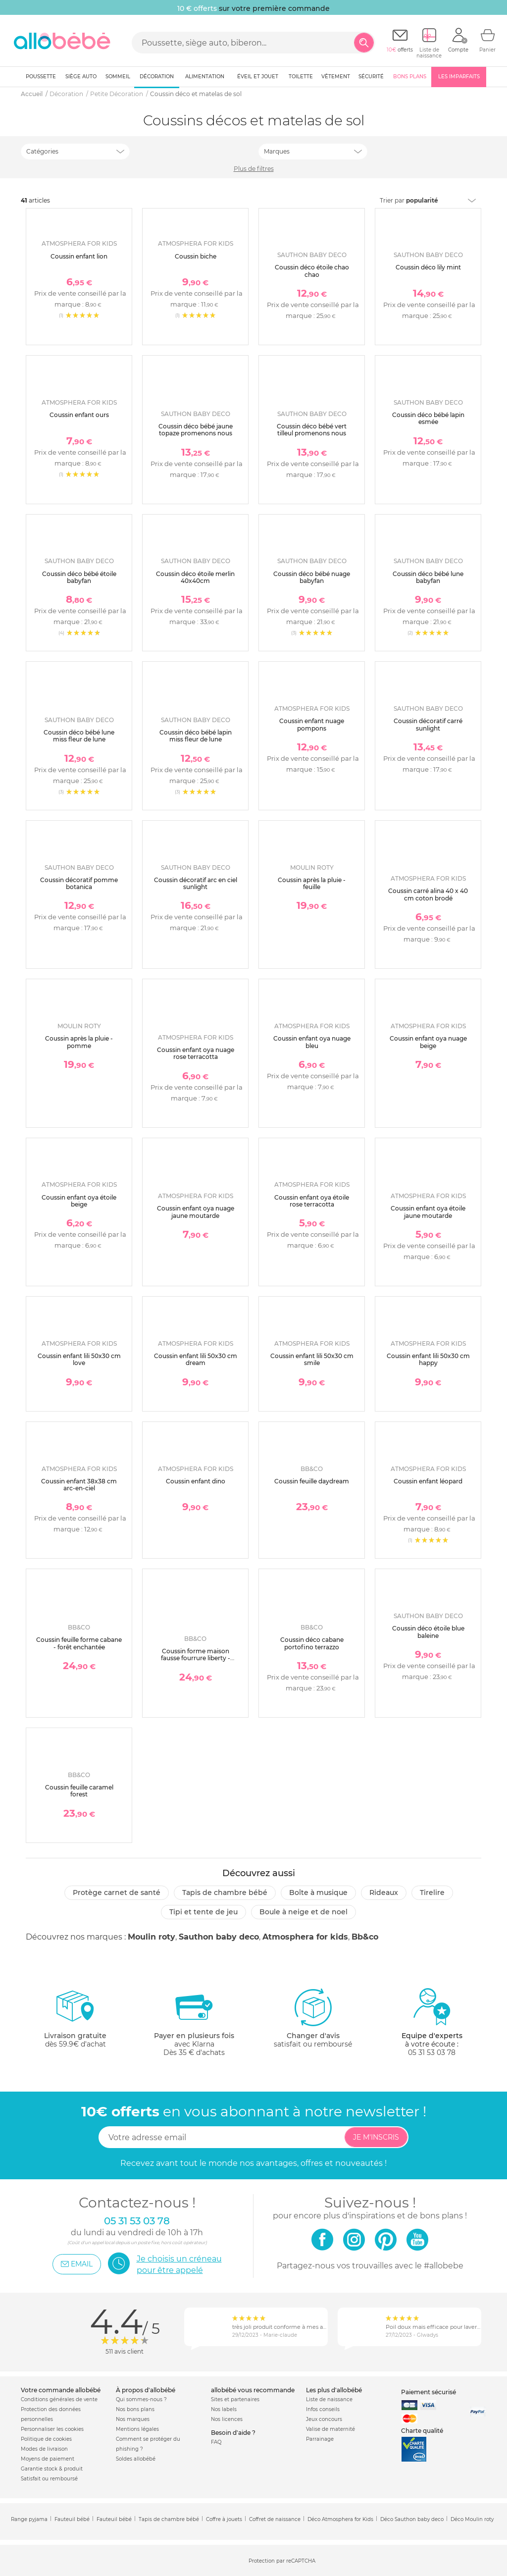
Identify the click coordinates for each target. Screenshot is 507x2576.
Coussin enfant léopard (428, 1481)
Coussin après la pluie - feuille (312, 883)
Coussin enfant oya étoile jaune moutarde (428, 1212)
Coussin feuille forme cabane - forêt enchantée (79, 1643)
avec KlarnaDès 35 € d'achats (194, 2022)
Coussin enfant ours (79, 415)
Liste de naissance (329, 2399)
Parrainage (320, 2439)
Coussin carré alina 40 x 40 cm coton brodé (428, 894)
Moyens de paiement (47, 2459)
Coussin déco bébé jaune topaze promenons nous (195, 429)
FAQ (216, 2442)
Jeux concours (324, 2419)
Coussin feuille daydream (311, 1481)
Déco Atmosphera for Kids (340, 2519)
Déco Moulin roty (472, 2519)
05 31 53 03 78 (432, 2052)
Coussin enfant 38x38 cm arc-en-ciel (79, 1484)
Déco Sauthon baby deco (412, 2519)
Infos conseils (323, 2409)
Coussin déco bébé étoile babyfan (79, 577)
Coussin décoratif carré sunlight (428, 724)
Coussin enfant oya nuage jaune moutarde (195, 1212)
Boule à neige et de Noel (303, 1911)
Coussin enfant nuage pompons (311, 724)
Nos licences (227, 2419)
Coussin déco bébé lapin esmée (428, 418)
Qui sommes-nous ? (141, 2399)
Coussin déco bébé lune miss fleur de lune (79, 736)
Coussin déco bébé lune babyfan (428, 577)
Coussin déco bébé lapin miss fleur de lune (195, 736)
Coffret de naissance (275, 2519)
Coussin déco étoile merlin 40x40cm (195, 577)
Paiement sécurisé (428, 2392)
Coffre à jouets (224, 2519)
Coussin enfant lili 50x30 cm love (79, 1359)
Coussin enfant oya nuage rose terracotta (195, 1053)
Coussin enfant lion (79, 256)
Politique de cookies (46, 2439)
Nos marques (133, 2419)
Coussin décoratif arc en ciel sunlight (195, 883)
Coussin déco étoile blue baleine (428, 1632)
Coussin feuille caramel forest (79, 1791)
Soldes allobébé (135, 2459)
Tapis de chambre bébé (224, 1892)
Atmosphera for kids (305, 1937)
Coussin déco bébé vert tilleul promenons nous (312, 429)
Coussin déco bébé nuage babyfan (311, 577)
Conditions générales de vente (59, 2399)
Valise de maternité (330, 2429)
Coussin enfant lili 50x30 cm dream (195, 1359)
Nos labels (224, 2409)
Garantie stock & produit (52, 2469)
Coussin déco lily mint (428, 267)
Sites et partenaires (235, 2399)
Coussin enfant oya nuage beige (428, 1042)
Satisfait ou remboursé (49, 2478)
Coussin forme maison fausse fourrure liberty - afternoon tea (195, 1658)
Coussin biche (195, 256)
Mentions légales (137, 2429)
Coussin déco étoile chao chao (312, 270)
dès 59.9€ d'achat (75, 2022)
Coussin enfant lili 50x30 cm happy (428, 1359)
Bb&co (365, 1937)
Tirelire (432, 1892)
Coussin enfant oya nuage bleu (312, 1042)
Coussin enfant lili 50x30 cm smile (312, 1359)
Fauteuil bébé (72, 2519)
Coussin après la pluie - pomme (79, 1042)
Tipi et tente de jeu (203, 1911)
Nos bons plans (135, 2409)
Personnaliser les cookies (52, 2429)
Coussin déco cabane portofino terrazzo (312, 1643)
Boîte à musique (318, 1892)
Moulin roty (151, 1937)
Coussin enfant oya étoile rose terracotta (311, 1201)
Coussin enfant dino (195, 1481)
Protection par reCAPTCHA (282, 2561)
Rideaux (383, 1892)
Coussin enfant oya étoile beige (79, 1201)
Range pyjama (29, 2519)
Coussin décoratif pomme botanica (79, 883)
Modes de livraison (44, 2449)
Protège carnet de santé (116, 1892)
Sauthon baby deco (219, 1937)
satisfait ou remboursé (313, 2018)
